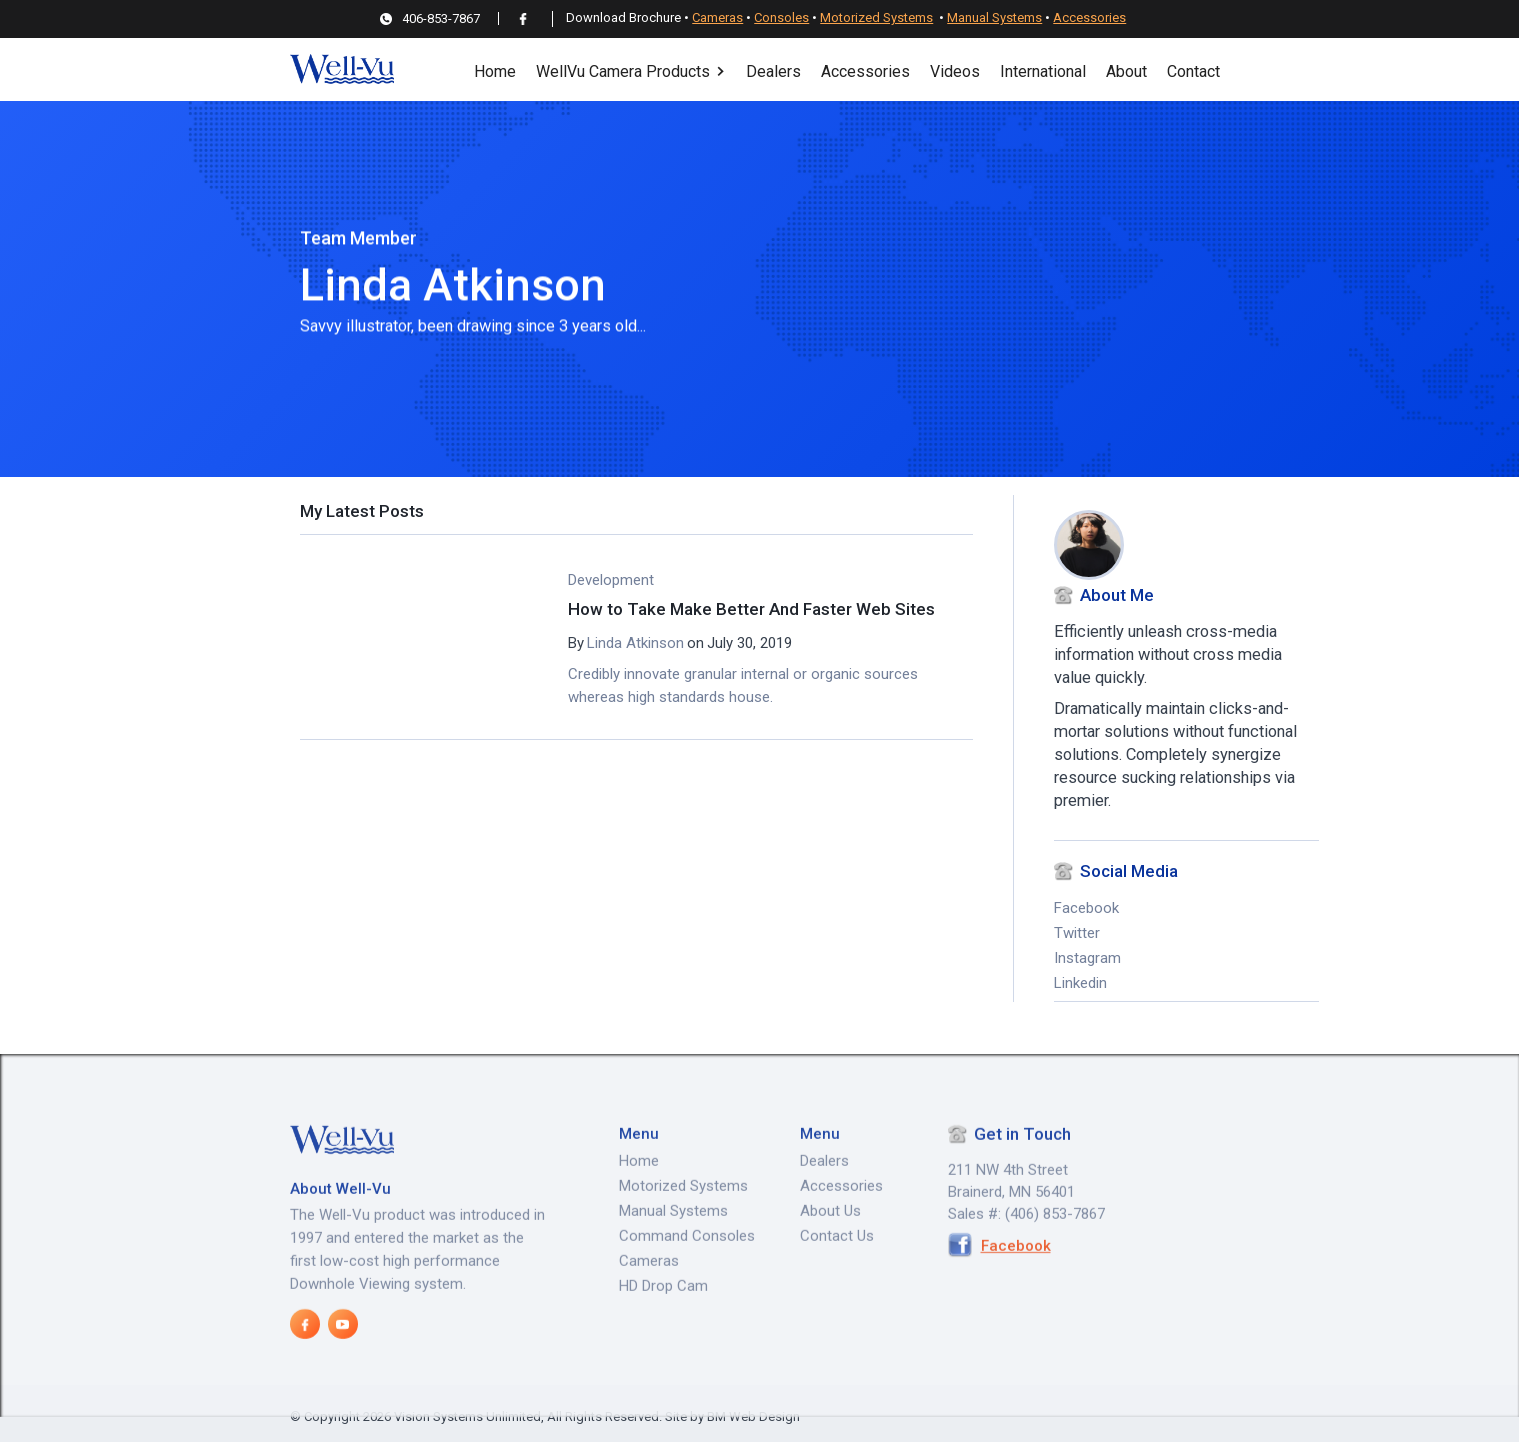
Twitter (1077, 934)
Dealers (773, 71)
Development (611, 580)
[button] (631, 69)
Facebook (1086, 909)
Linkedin (1080, 984)
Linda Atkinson (635, 643)
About (1126, 71)
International (1043, 71)
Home (495, 71)
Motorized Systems (876, 17)
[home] (342, 69)
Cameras (717, 17)
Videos (955, 71)
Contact (1193, 71)
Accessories (1089, 17)
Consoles (781, 17)
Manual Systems (994, 17)
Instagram (1087, 959)
